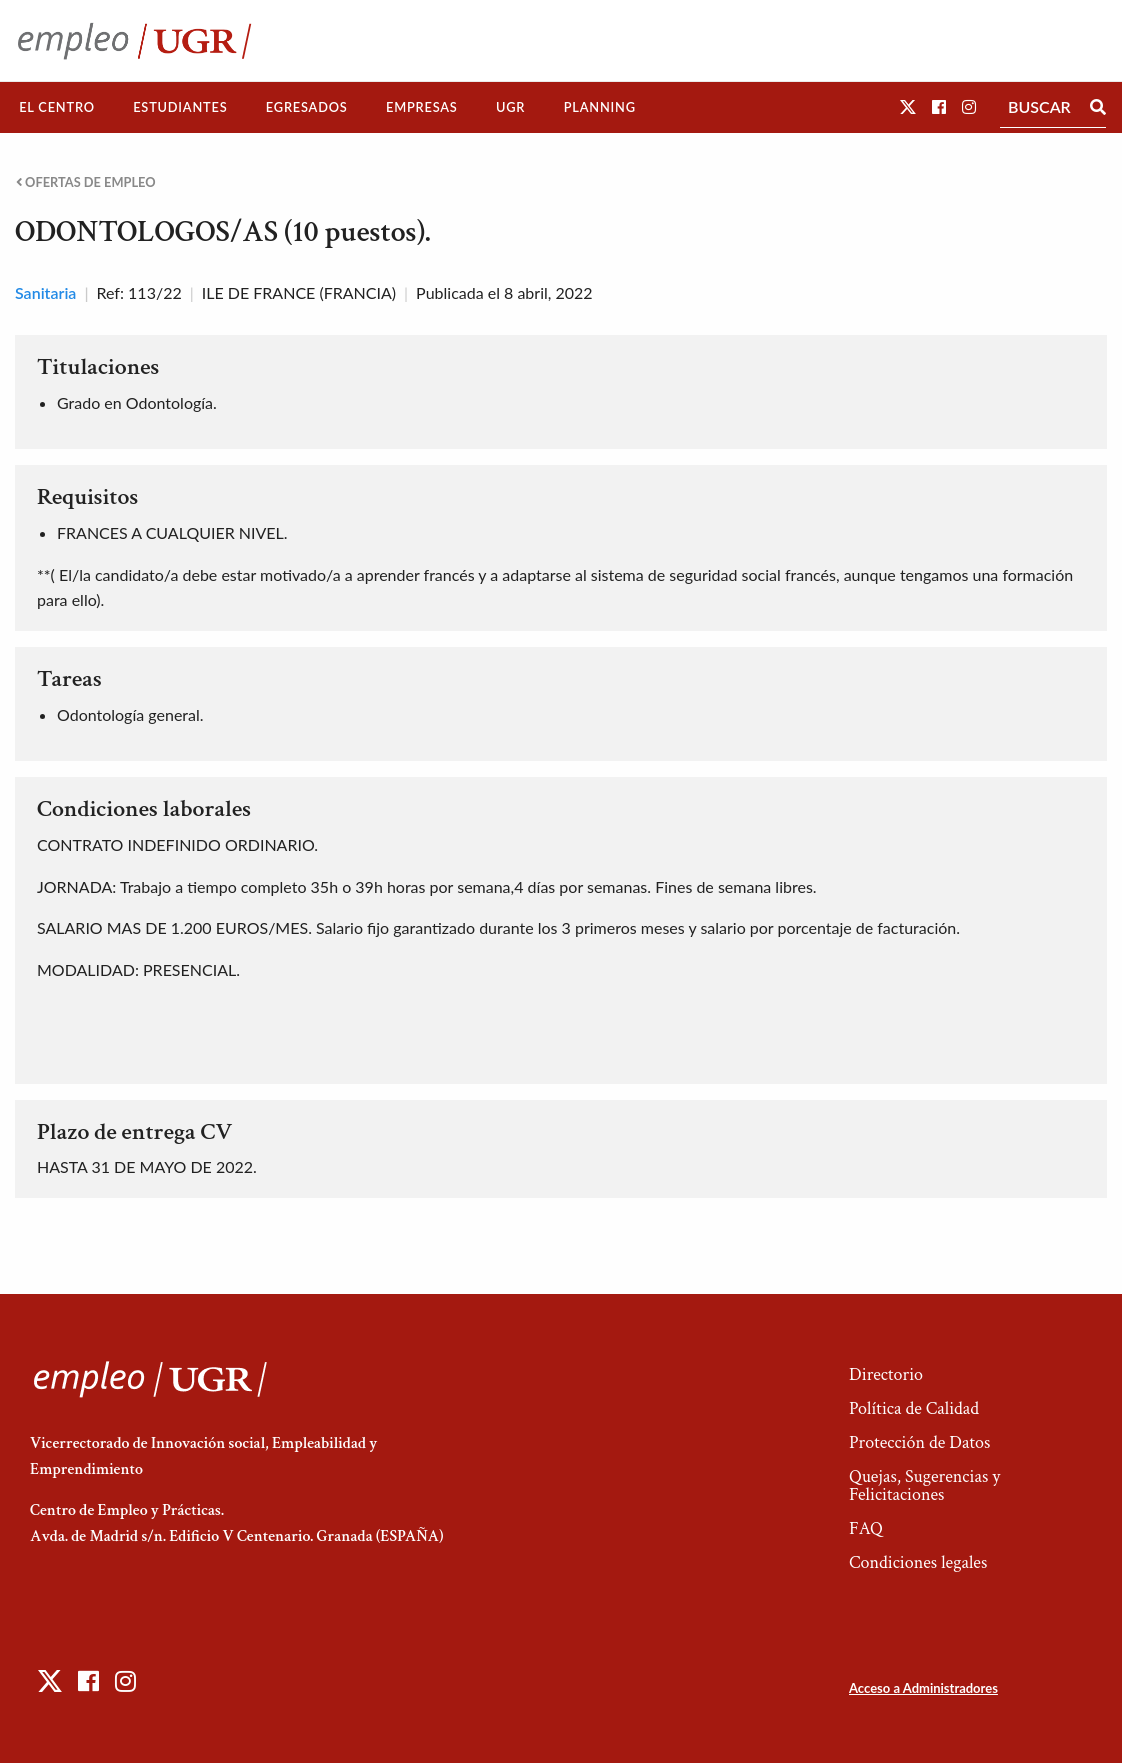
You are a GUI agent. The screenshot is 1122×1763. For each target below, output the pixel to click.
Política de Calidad (914, 1408)
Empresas (422, 107)
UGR (510, 107)
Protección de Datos (919, 1442)
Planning (600, 107)
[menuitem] (57, 107)
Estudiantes (180, 107)
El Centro (57, 107)
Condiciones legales (918, 1562)
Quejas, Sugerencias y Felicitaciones (924, 1485)
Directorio (886, 1374)
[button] (908, 106)
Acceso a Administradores (923, 1688)
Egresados (307, 107)
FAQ (866, 1528)
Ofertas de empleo (86, 182)
